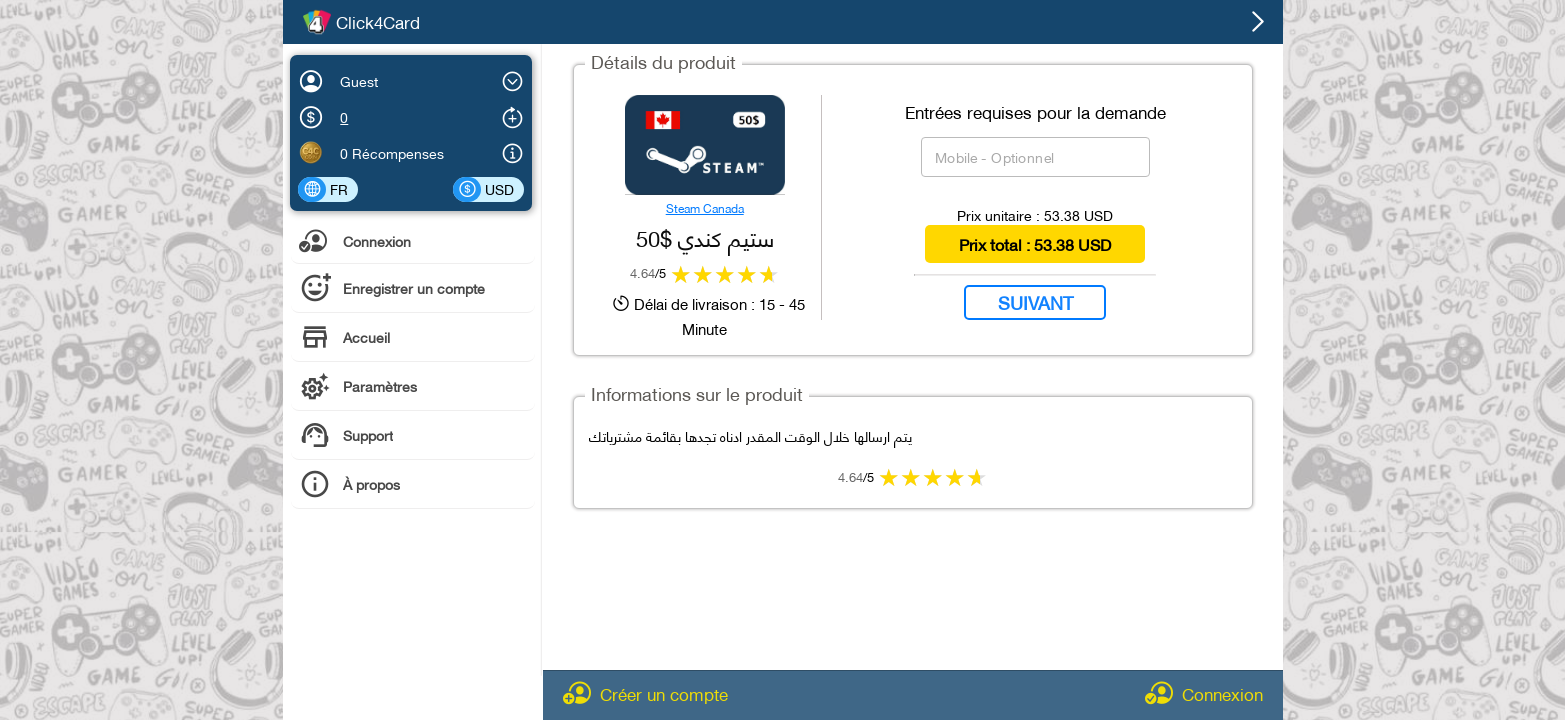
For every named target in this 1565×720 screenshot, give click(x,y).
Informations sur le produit (697, 392)
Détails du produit (663, 60)
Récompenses (398, 152)
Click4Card (378, 22)
